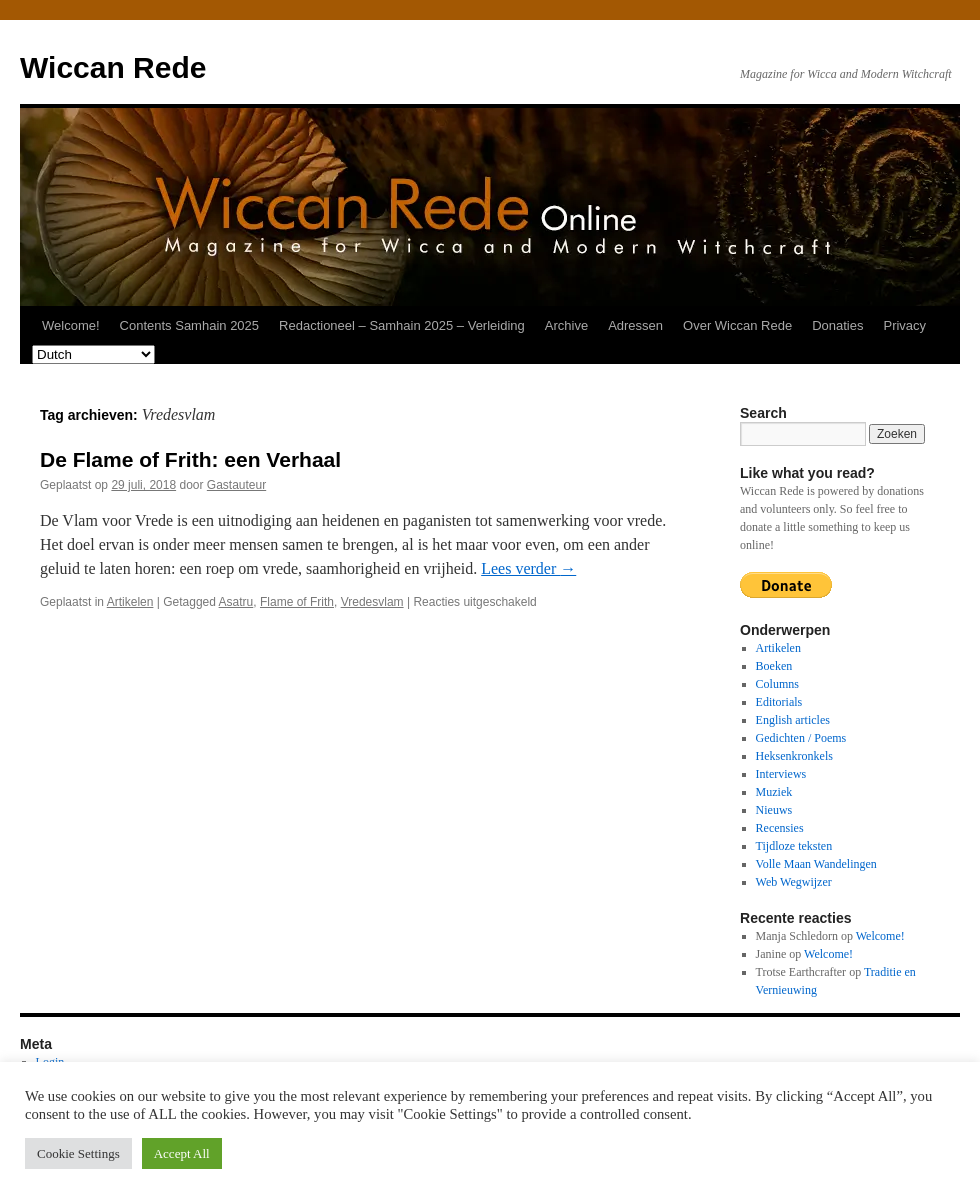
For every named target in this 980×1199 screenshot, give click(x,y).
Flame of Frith (297, 602)
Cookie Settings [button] (78, 1153)
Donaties (837, 325)
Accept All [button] (182, 1153)
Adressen (635, 325)
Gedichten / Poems (801, 738)
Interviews (781, 774)
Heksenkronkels (794, 756)
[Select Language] (93, 354)
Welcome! (71, 325)
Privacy (904, 325)
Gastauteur (236, 485)
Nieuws (774, 810)
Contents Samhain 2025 (189, 325)
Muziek (774, 792)
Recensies (780, 828)
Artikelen (130, 602)
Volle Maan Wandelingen (816, 864)
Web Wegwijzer (794, 882)
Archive (566, 325)
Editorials (779, 702)
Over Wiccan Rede (737, 325)
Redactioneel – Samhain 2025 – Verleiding (402, 325)
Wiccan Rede (113, 67)
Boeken (774, 666)
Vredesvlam (372, 602)
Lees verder (528, 568)
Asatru (236, 602)
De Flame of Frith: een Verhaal (190, 459)
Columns (777, 684)
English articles (793, 720)
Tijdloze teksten (794, 846)
